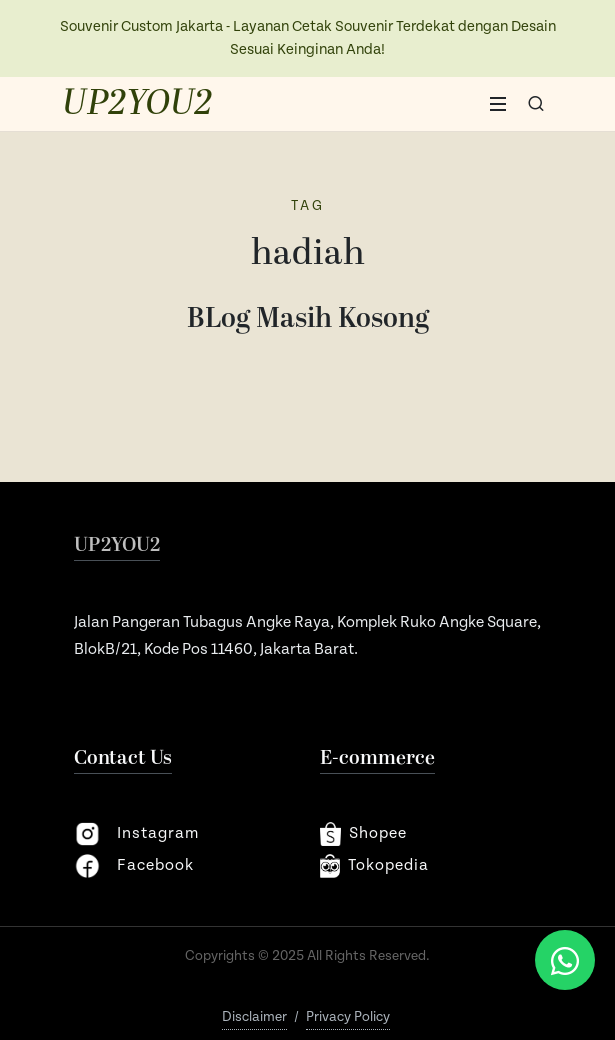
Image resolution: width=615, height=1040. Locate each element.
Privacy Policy (348, 1017)
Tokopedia (375, 866)
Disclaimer (254, 1017)
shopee (363, 834)
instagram (137, 834)
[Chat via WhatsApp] (565, 960)
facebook (134, 866)
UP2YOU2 (137, 104)
